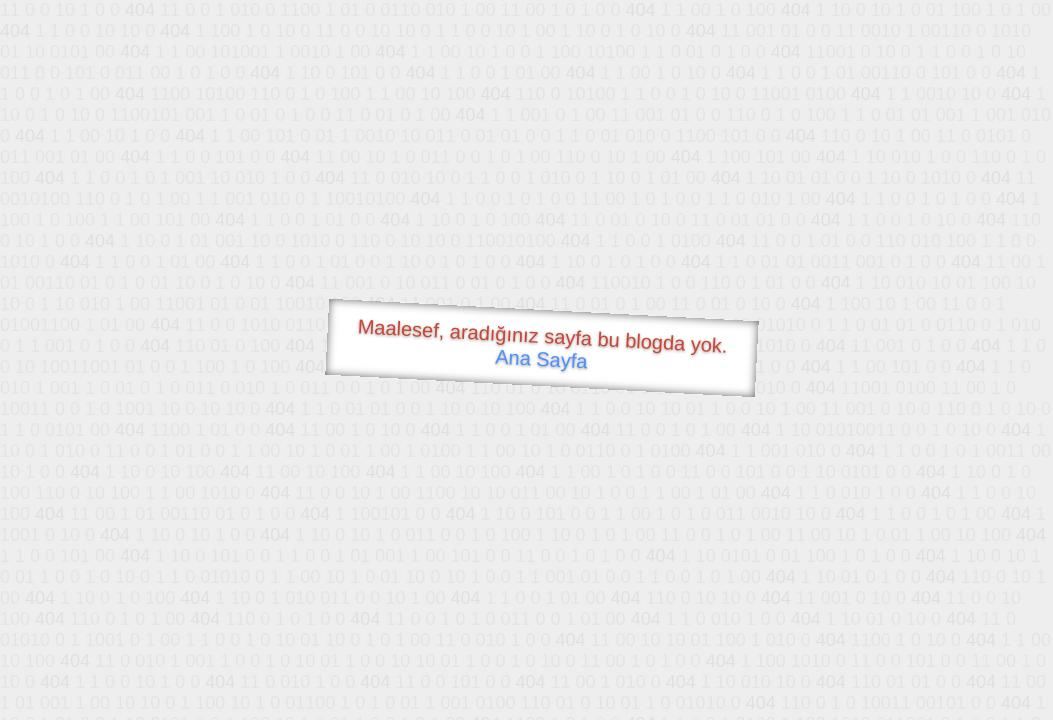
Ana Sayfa (540, 359)
